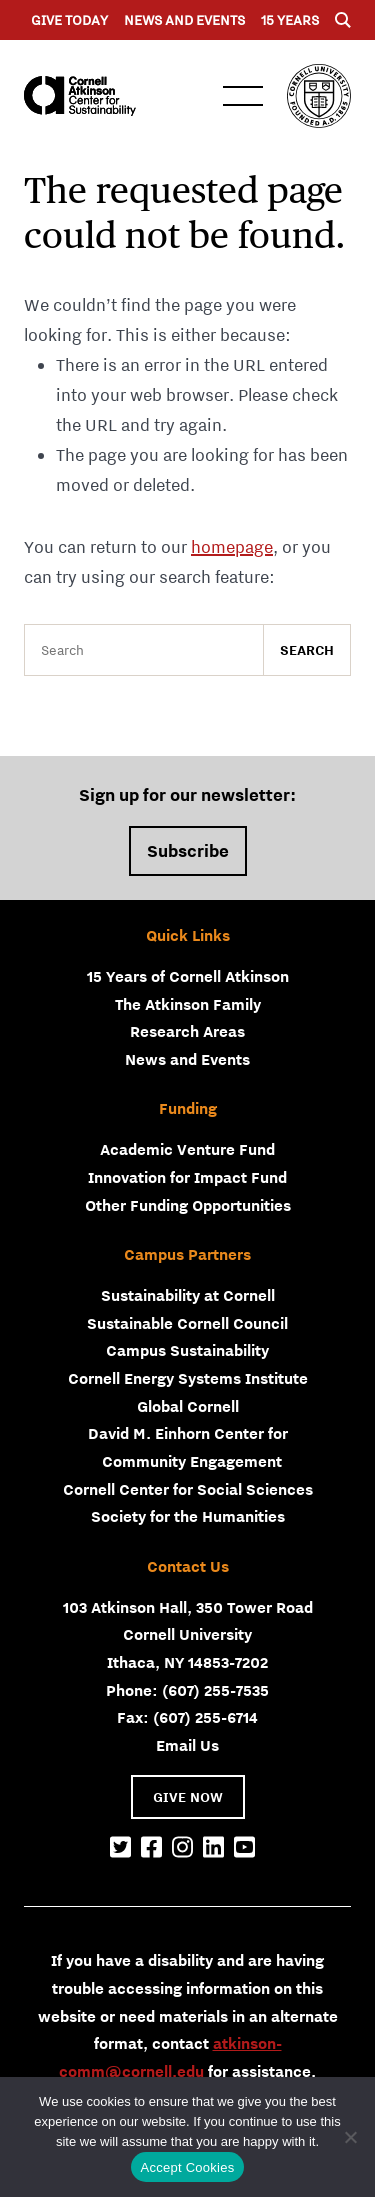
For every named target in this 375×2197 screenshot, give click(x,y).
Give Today (69, 20)
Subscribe (188, 851)
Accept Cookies (188, 2167)
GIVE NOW (188, 1797)
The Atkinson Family (188, 1004)
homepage (232, 547)
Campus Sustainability (187, 1350)
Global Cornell (188, 1406)
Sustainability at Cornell (188, 1295)
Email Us (187, 1745)
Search (307, 650)
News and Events (184, 20)
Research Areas (187, 1031)
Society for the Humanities (188, 1516)
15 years (290, 20)
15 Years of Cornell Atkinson (188, 976)
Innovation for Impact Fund (187, 1177)
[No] (350, 2137)
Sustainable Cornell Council (187, 1323)
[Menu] (343, 20)
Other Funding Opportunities (188, 1205)
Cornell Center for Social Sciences (188, 1489)
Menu (243, 96)
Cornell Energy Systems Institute (188, 1378)
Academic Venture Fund (187, 1149)
